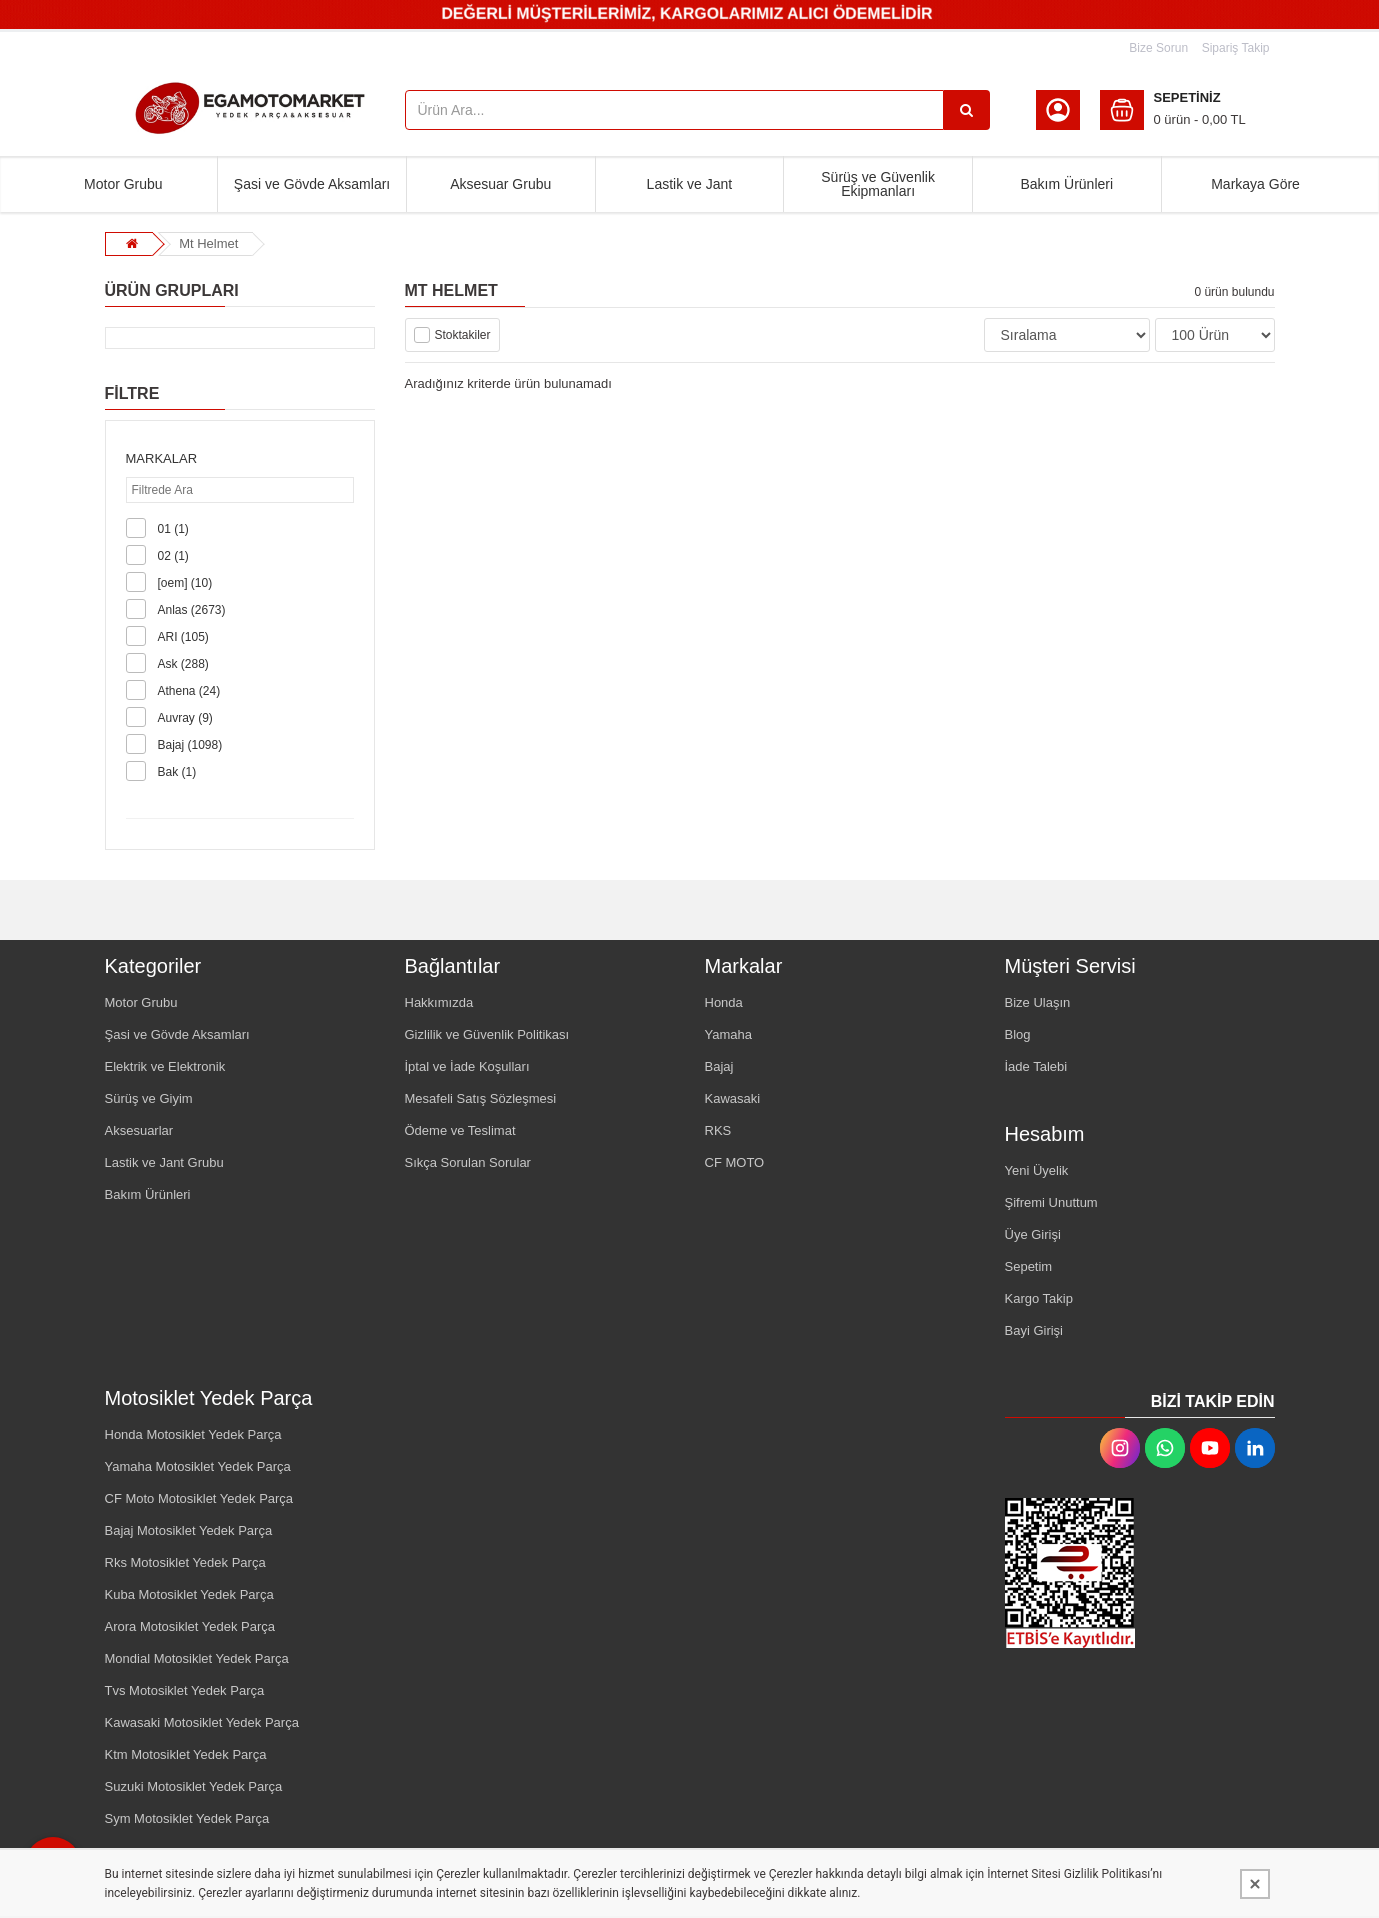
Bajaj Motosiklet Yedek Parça (189, 1530)
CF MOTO (735, 1162)
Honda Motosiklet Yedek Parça (193, 1434)
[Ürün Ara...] (967, 110)
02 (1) (173, 556)
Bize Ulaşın (1038, 1002)
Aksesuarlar (139, 1130)
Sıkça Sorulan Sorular (468, 1162)
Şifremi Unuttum (1051, 1202)
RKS (718, 1130)
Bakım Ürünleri (1066, 184)
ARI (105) (183, 637)
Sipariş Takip (1236, 48)
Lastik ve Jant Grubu (164, 1162)
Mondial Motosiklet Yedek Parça (197, 1658)
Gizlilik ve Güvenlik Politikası (487, 1034)
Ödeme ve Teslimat (460, 1130)
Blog (1018, 1034)
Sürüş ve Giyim (149, 1098)
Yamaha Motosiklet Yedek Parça (198, 1466)
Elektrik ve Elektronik (165, 1066)
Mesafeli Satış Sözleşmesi (481, 1098)
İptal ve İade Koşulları (467, 1066)
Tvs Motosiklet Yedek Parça (185, 1690)
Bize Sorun (1158, 48)
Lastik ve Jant (690, 184)
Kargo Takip (1039, 1298)
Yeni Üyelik (1037, 1170)
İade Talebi (1036, 1066)
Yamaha (728, 1034)
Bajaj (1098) (190, 745)
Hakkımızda (439, 1002)
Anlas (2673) (192, 610)
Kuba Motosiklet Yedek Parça (189, 1594)
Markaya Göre (1255, 184)
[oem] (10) (185, 583)
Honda (724, 1002)
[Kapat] (1255, 1884)
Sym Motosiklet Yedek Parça (187, 1818)
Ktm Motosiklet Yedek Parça (186, 1754)
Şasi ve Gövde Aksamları (312, 184)
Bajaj (719, 1066)
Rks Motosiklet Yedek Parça (185, 1562)
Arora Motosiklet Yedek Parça (190, 1626)
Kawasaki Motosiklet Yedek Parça (202, 1722)
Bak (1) (177, 772)
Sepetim (1029, 1266)
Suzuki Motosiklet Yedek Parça (194, 1786)
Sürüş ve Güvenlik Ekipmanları (878, 184)
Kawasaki (733, 1098)
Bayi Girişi (1034, 1330)
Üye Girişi (1033, 1234)
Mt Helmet (208, 243)
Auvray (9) (185, 718)
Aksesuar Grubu (500, 184)
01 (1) (173, 529)
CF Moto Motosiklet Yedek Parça (199, 1498)
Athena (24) (189, 691)
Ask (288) (183, 664)
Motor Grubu (123, 184)
